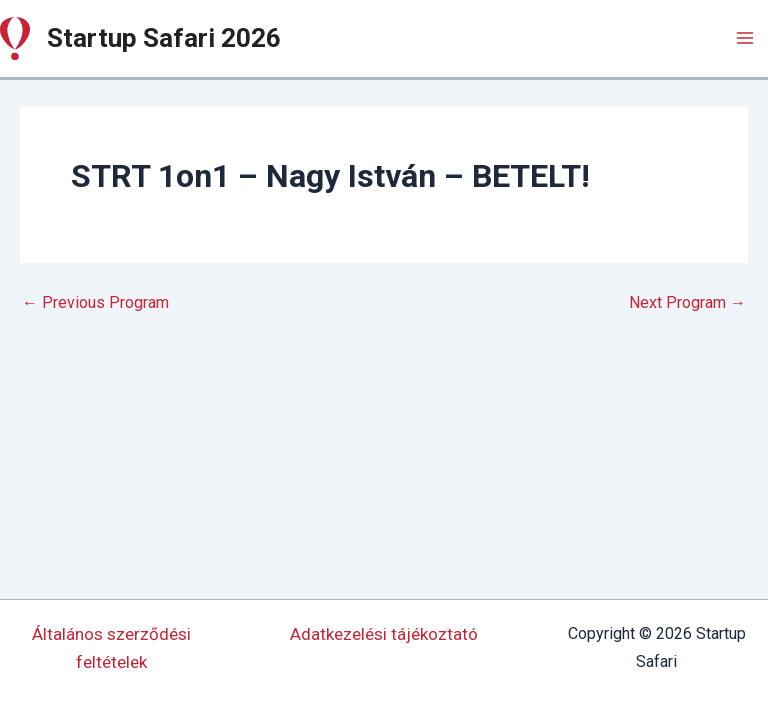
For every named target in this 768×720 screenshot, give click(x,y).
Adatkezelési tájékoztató (384, 634)
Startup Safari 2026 (164, 38)
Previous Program (95, 303)
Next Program (687, 303)
